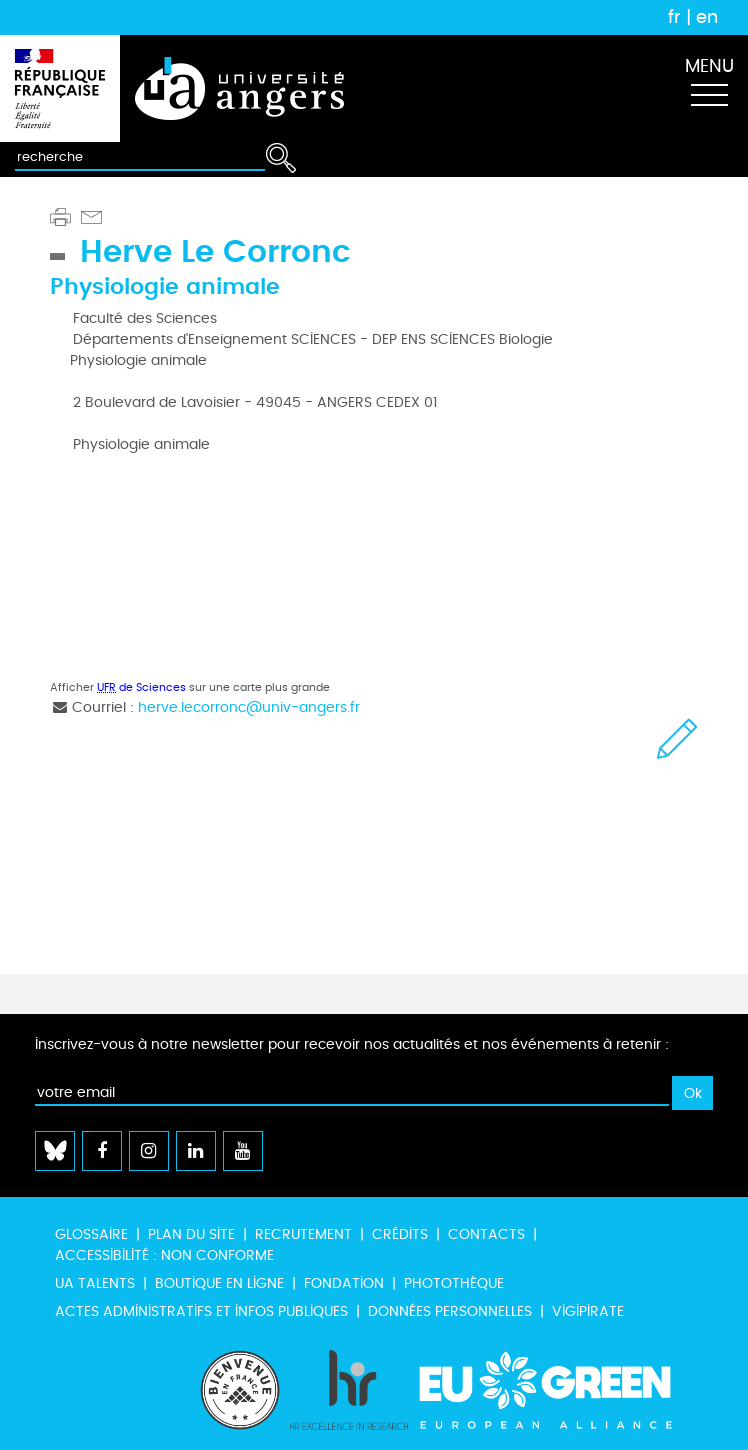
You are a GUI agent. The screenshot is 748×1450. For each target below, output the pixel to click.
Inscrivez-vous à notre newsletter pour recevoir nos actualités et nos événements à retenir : (352, 1044)
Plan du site (191, 1234)
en (707, 17)
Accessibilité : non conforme (164, 1255)
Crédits (400, 1234)
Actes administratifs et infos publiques (201, 1311)
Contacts (486, 1234)
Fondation (344, 1283)
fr (674, 17)
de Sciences (141, 687)
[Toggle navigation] (709, 89)
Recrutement (303, 1234)
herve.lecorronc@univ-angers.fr (249, 707)
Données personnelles (450, 1311)
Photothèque (454, 1283)
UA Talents (95, 1283)
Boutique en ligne (219, 1283)
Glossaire (91, 1234)
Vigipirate (588, 1311)
